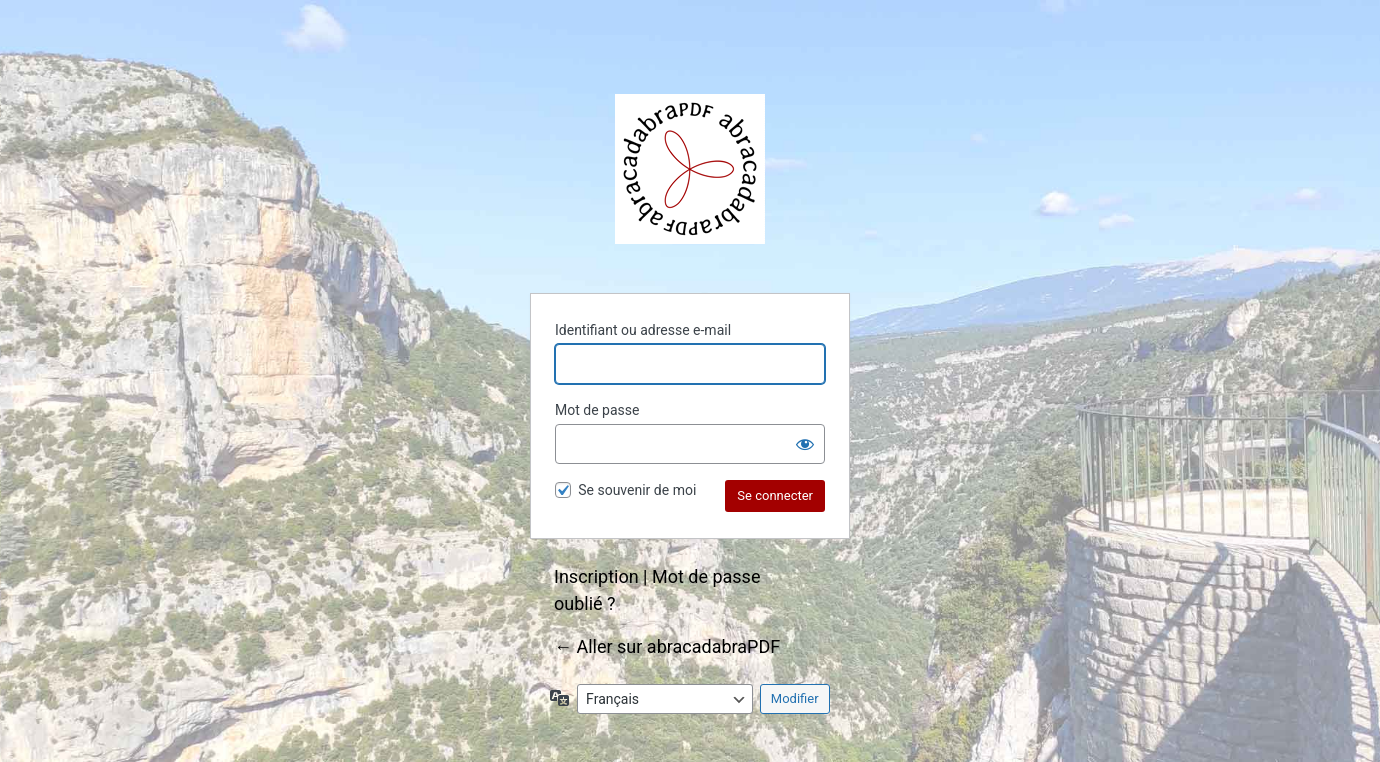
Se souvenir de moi (637, 490)
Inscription (596, 576)
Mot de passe (597, 410)
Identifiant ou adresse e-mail (643, 330)
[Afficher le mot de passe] (805, 444)
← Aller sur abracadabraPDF (667, 646)
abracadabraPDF (690, 169)
